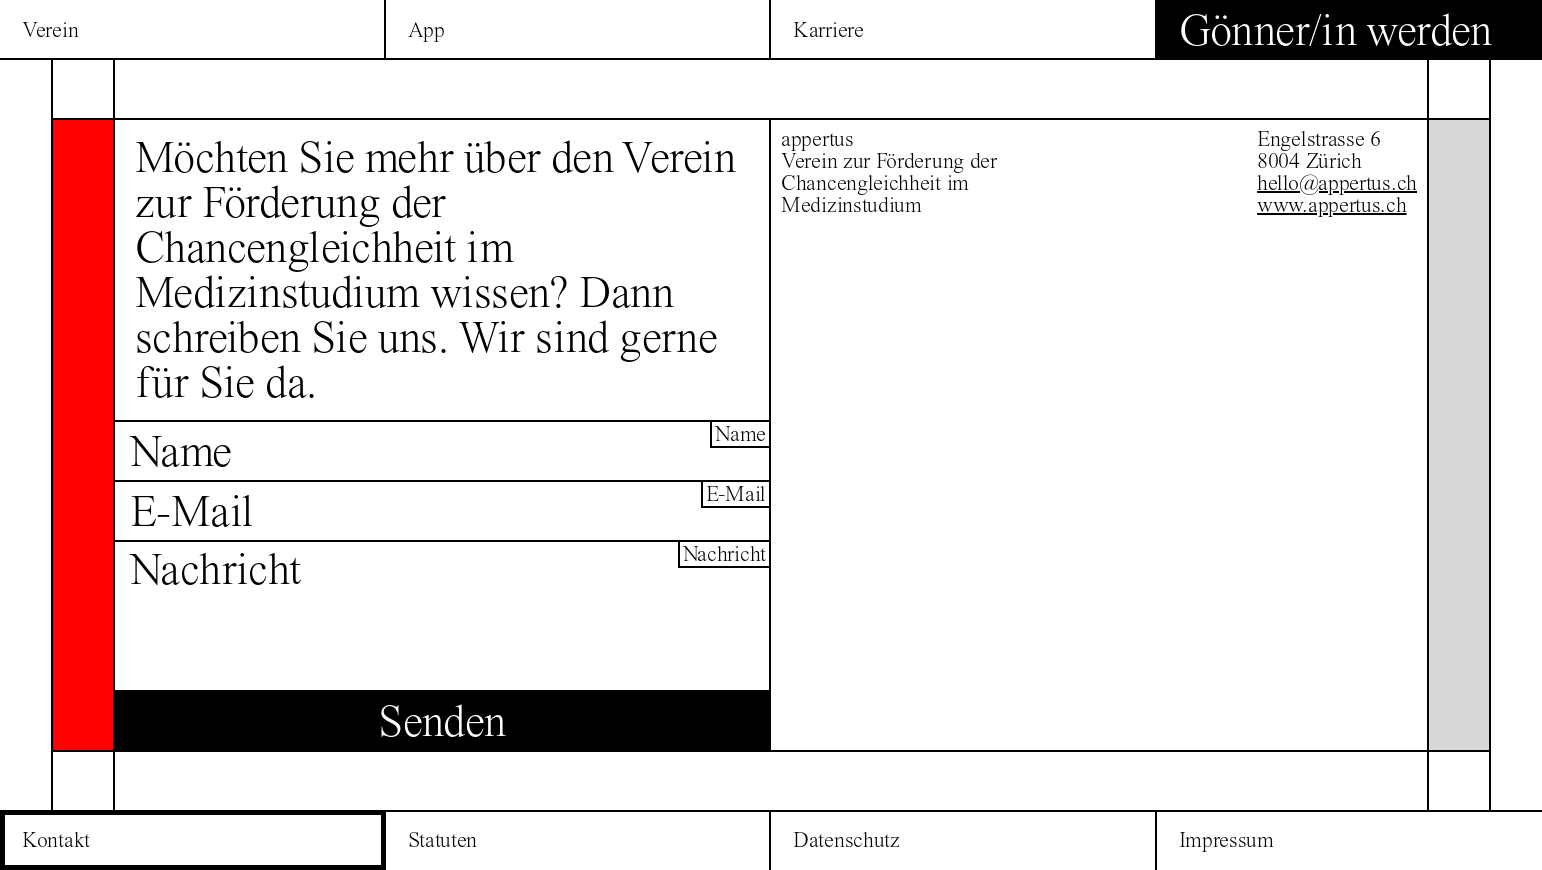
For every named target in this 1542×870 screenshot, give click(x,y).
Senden (441, 721)
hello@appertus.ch (1337, 183)
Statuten (443, 840)
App (426, 30)
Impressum (1226, 840)
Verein (50, 30)
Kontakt (56, 840)
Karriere (828, 30)
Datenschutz (846, 840)
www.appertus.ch (1332, 205)
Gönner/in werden (1335, 30)
